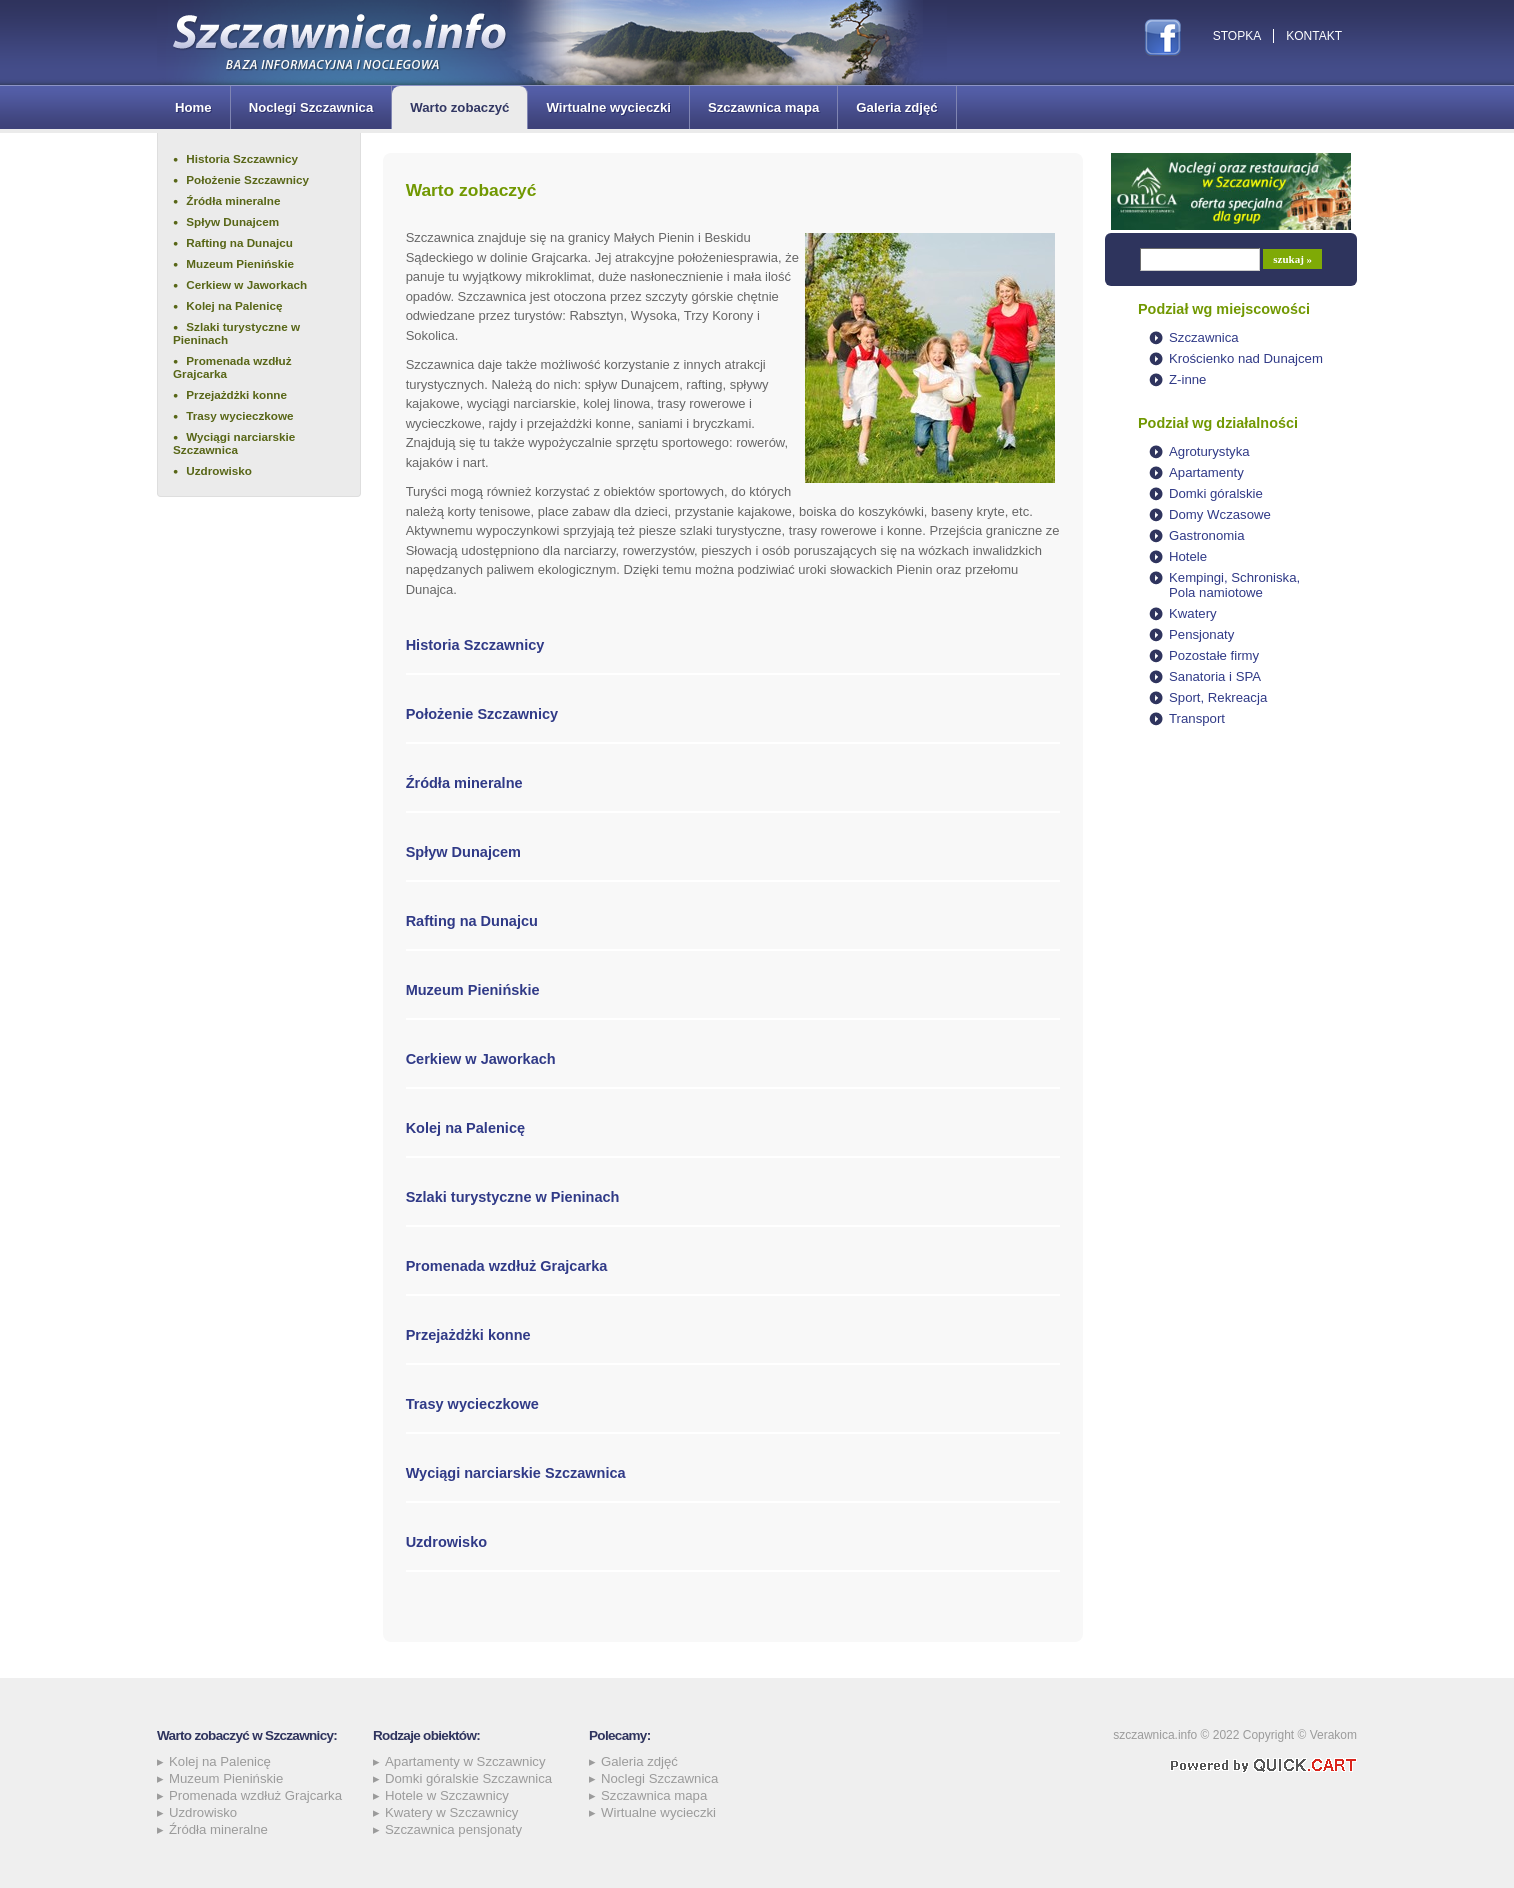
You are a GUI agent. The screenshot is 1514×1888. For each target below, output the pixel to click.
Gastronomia (1207, 535)
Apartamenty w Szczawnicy (465, 1761)
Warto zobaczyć (459, 107)
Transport (1197, 718)
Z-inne (1187, 379)
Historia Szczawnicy (242, 158)
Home (193, 107)
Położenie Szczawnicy (247, 179)
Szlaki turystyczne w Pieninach (236, 333)
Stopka (1237, 36)
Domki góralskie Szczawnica (468, 1778)
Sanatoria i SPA (1215, 676)
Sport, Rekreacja (1218, 697)
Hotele (1188, 556)
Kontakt (1314, 36)
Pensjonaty (1201, 634)
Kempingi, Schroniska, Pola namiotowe (1234, 585)
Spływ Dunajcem (232, 221)
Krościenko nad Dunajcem (1246, 358)
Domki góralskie (1216, 493)
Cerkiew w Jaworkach (246, 284)
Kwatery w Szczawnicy (451, 1812)
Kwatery (1193, 613)
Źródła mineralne (233, 200)
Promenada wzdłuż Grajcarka (232, 367)
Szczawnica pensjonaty (453, 1829)
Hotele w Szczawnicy (447, 1795)
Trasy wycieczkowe (239, 415)
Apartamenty (1206, 472)
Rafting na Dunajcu (239, 242)
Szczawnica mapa (763, 107)
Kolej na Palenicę (234, 305)
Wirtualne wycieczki (608, 107)
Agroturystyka (1209, 451)
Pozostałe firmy (1214, 655)
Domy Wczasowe (1220, 514)
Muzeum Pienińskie (240, 263)
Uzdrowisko (219, 470)
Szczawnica (1204, 337)
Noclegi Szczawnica (311, 107)
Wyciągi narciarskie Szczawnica (234, 443)
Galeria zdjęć (896, 107)
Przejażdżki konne (236, 394)
